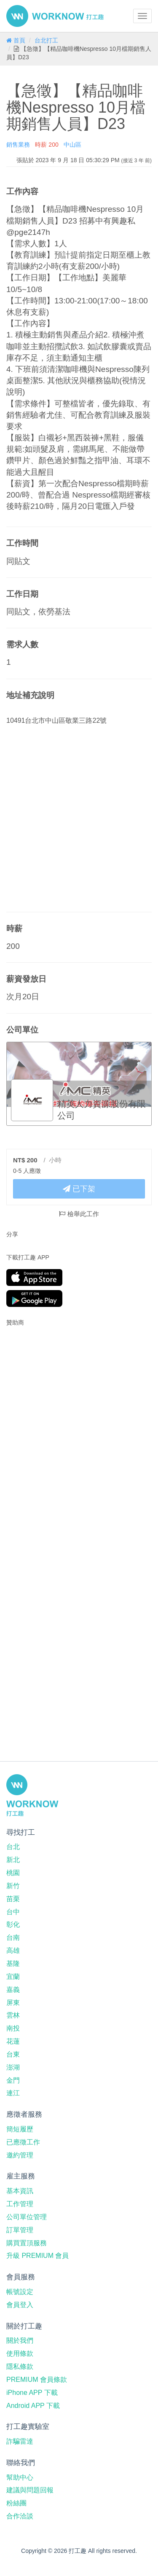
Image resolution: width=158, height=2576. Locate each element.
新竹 (13, 1885)
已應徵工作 (23, 2142)
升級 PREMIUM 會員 (37, 2255)
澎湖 (13, 2067)
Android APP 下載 (33, 2405)
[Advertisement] (59, 1387)
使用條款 (19, 2353)
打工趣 (55, 16)
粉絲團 (16, 2503)
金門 (13, 2080)
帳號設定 (19, 2291)
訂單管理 (19, 2230)
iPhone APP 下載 (32, 2392)
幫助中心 (19, 2477)
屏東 (13, 2002)
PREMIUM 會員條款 (36, 2379)
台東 (13, 2054)
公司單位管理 (26, 2216)
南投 (13, 2028)
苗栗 (13, 1898)
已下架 (79, 1189)
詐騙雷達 (19, 2441)
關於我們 (19, 2340)
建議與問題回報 (30, 2490)
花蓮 (13, 2041)
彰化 (13, 1924)
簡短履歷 (19, 2129)
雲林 (13, 2015)
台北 (13, 1846)
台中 (13, 1911)
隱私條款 (19, 2366)
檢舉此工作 (79, 1213)
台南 (13, 1937)
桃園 (13, 1872)
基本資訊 (19, 2190)
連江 (13, 2093)
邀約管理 (19, 2155)
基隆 (13, 1963)
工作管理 (19, 2203)
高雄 (13, 1950)
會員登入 (19, 2304)
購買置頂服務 (26, 2243)
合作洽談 (19, 2516)
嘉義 (13, 1989)
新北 (13, 1859)
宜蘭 (13, 1976)
